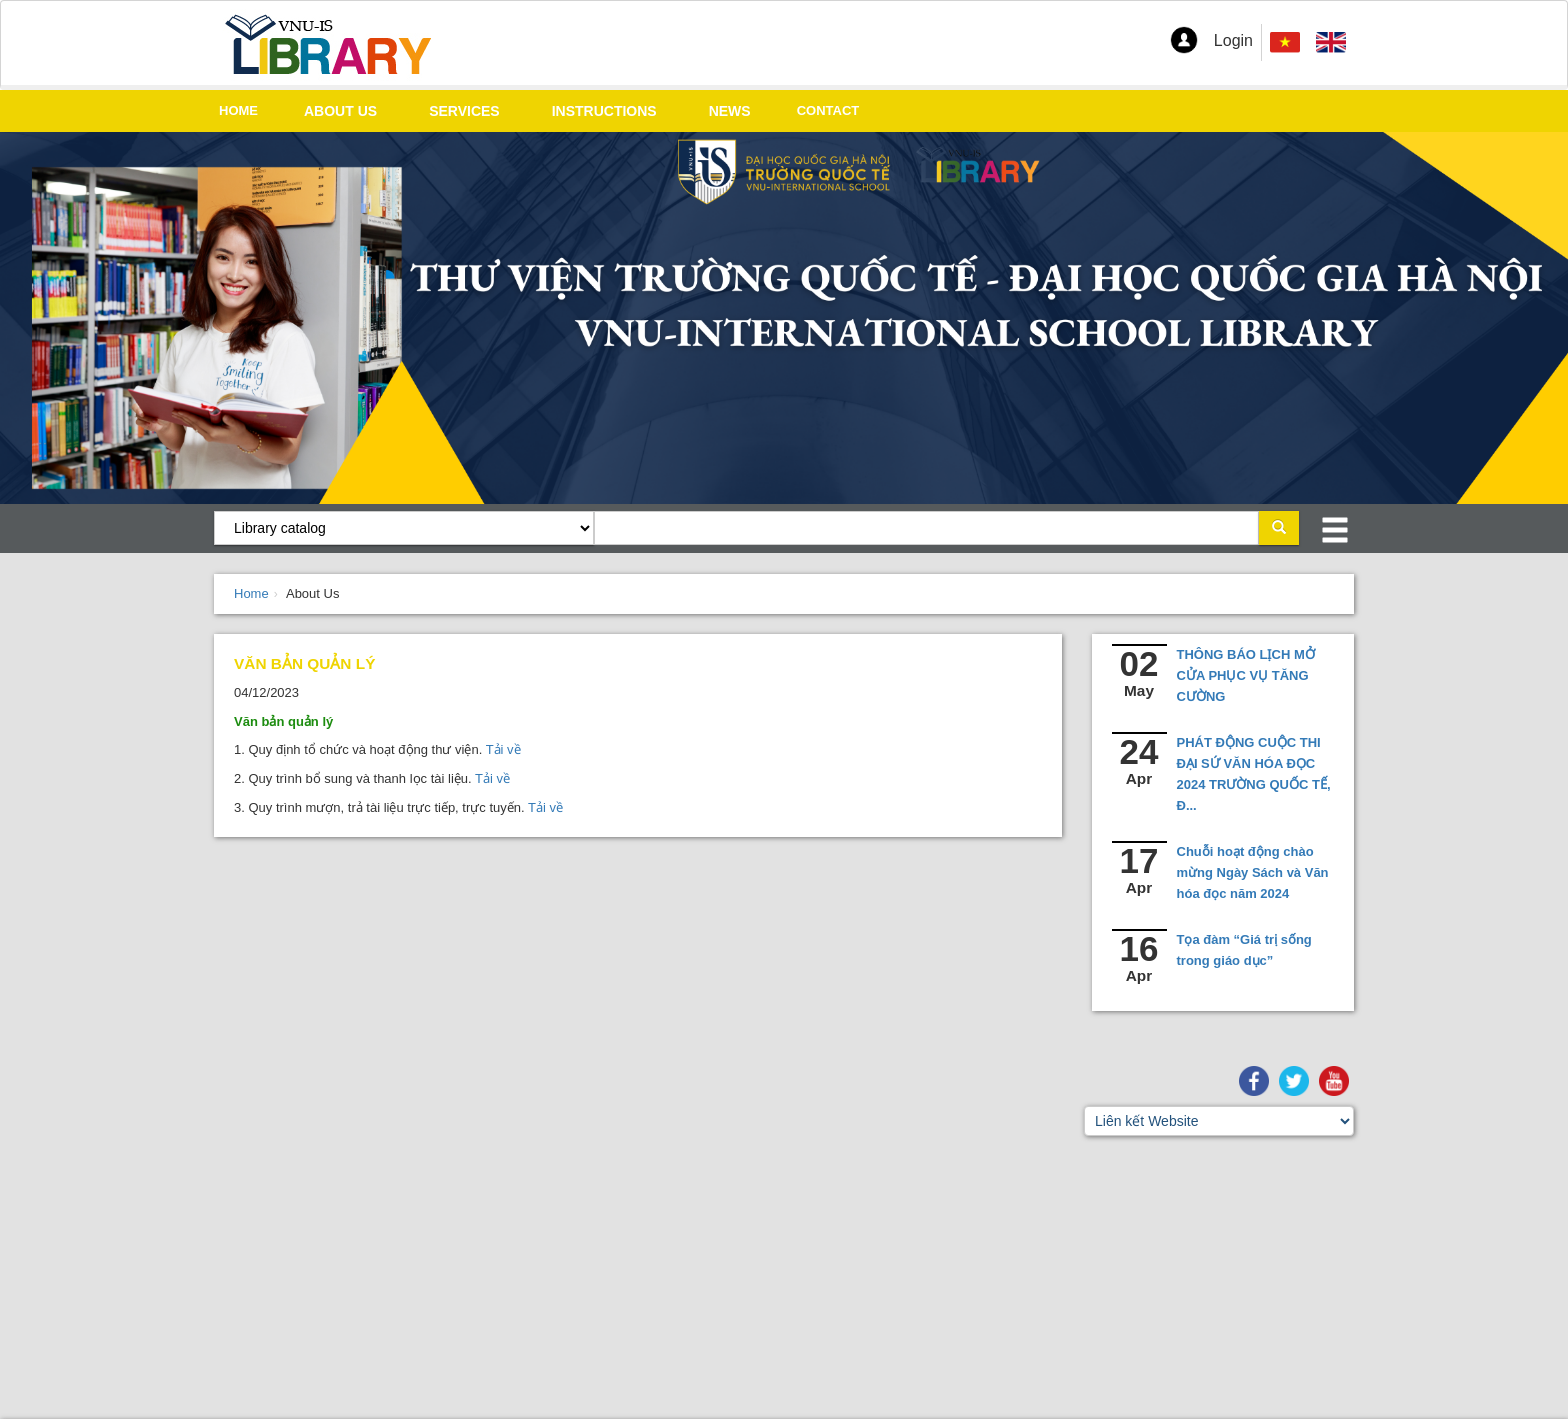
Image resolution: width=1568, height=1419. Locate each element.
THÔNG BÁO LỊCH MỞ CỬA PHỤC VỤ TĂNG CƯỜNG (1246, 675)
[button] (1184, 40)
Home (251, 593)
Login (1233, 40)
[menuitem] (1331, 42)
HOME (238, 110)
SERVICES (464, 111)
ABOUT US (340, 111)
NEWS (730, 111)
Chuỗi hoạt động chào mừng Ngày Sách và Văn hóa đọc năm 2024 (1253, 872)
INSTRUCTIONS (604, 111)
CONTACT (828, 110)
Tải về (501, 749)
